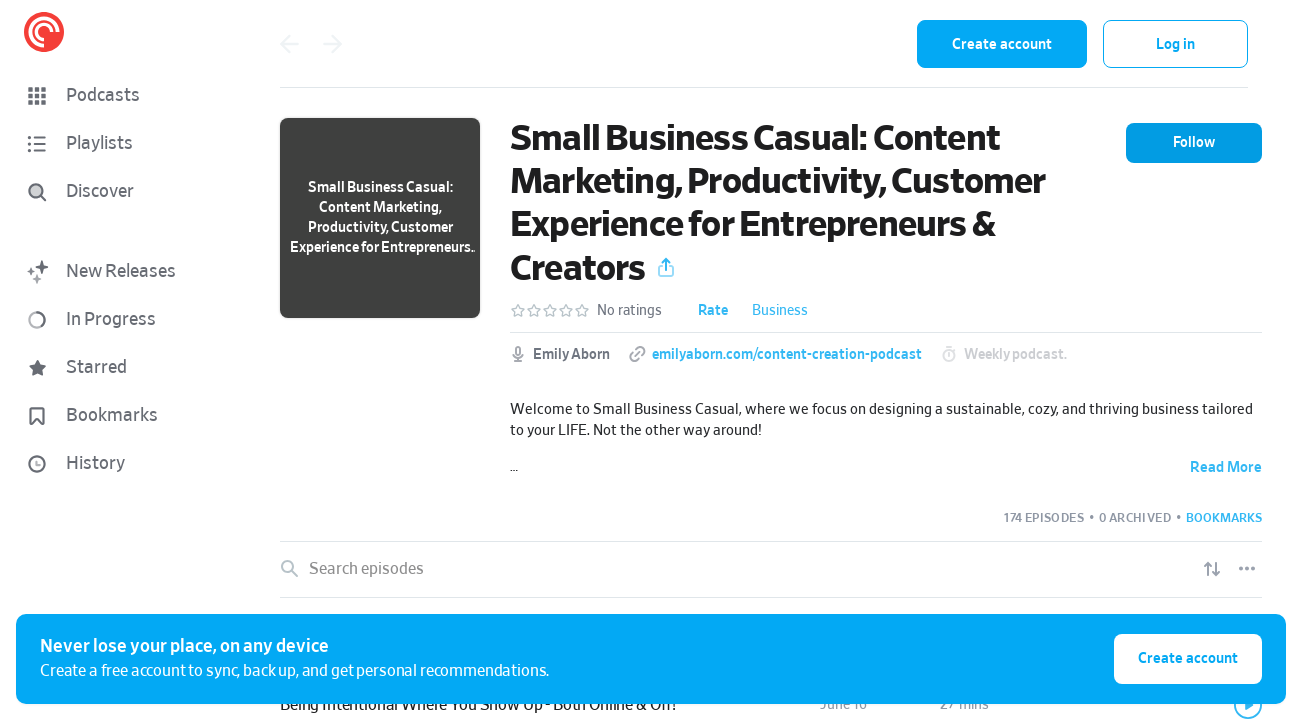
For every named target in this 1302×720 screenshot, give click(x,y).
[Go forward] (333, 44)
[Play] (1248, 705)
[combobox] (771, 44)
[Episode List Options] (1247, 569)
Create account (1002, 44)
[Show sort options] (1212, 569)
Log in (1175, 44)
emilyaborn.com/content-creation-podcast (787, 355)
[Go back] (289, 44)
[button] (120, 96)
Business (780, 311)
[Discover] (116, 192)
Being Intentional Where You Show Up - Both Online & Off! (478, 705)
